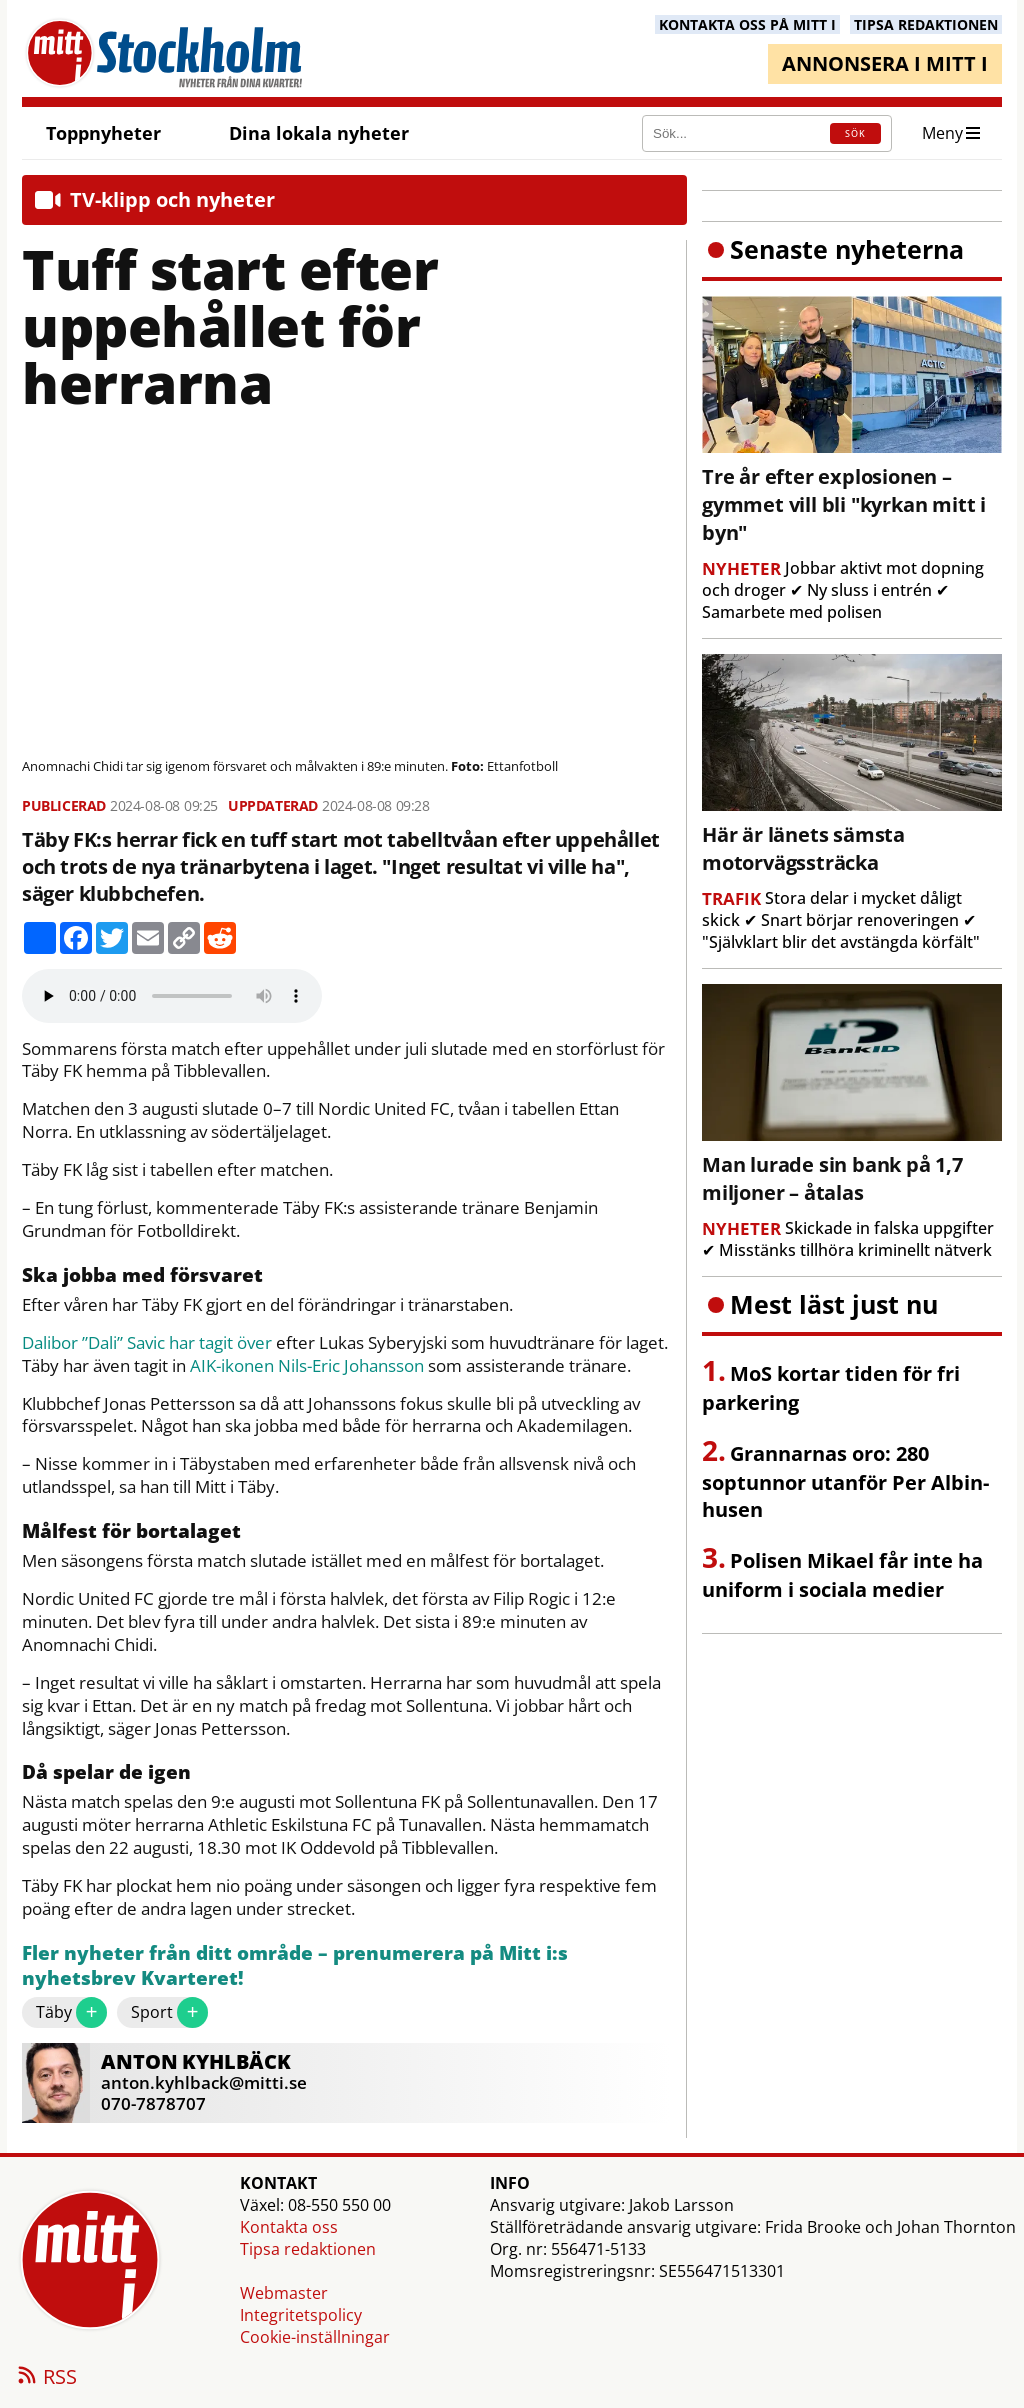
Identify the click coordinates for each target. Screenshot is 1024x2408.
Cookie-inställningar (315, 2337)
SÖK (855, 133)
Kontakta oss (289, 2227)
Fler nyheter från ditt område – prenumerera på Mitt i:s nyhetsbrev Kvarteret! (295, 1966)
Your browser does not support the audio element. (172, 996)
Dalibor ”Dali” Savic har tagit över (147, 1343)
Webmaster (284, 2293)
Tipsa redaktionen (308, 2249)
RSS (46, 2378)
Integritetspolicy (301, 2315)
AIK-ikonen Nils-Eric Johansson (307, 1366)
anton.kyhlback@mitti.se (204, 2082)
